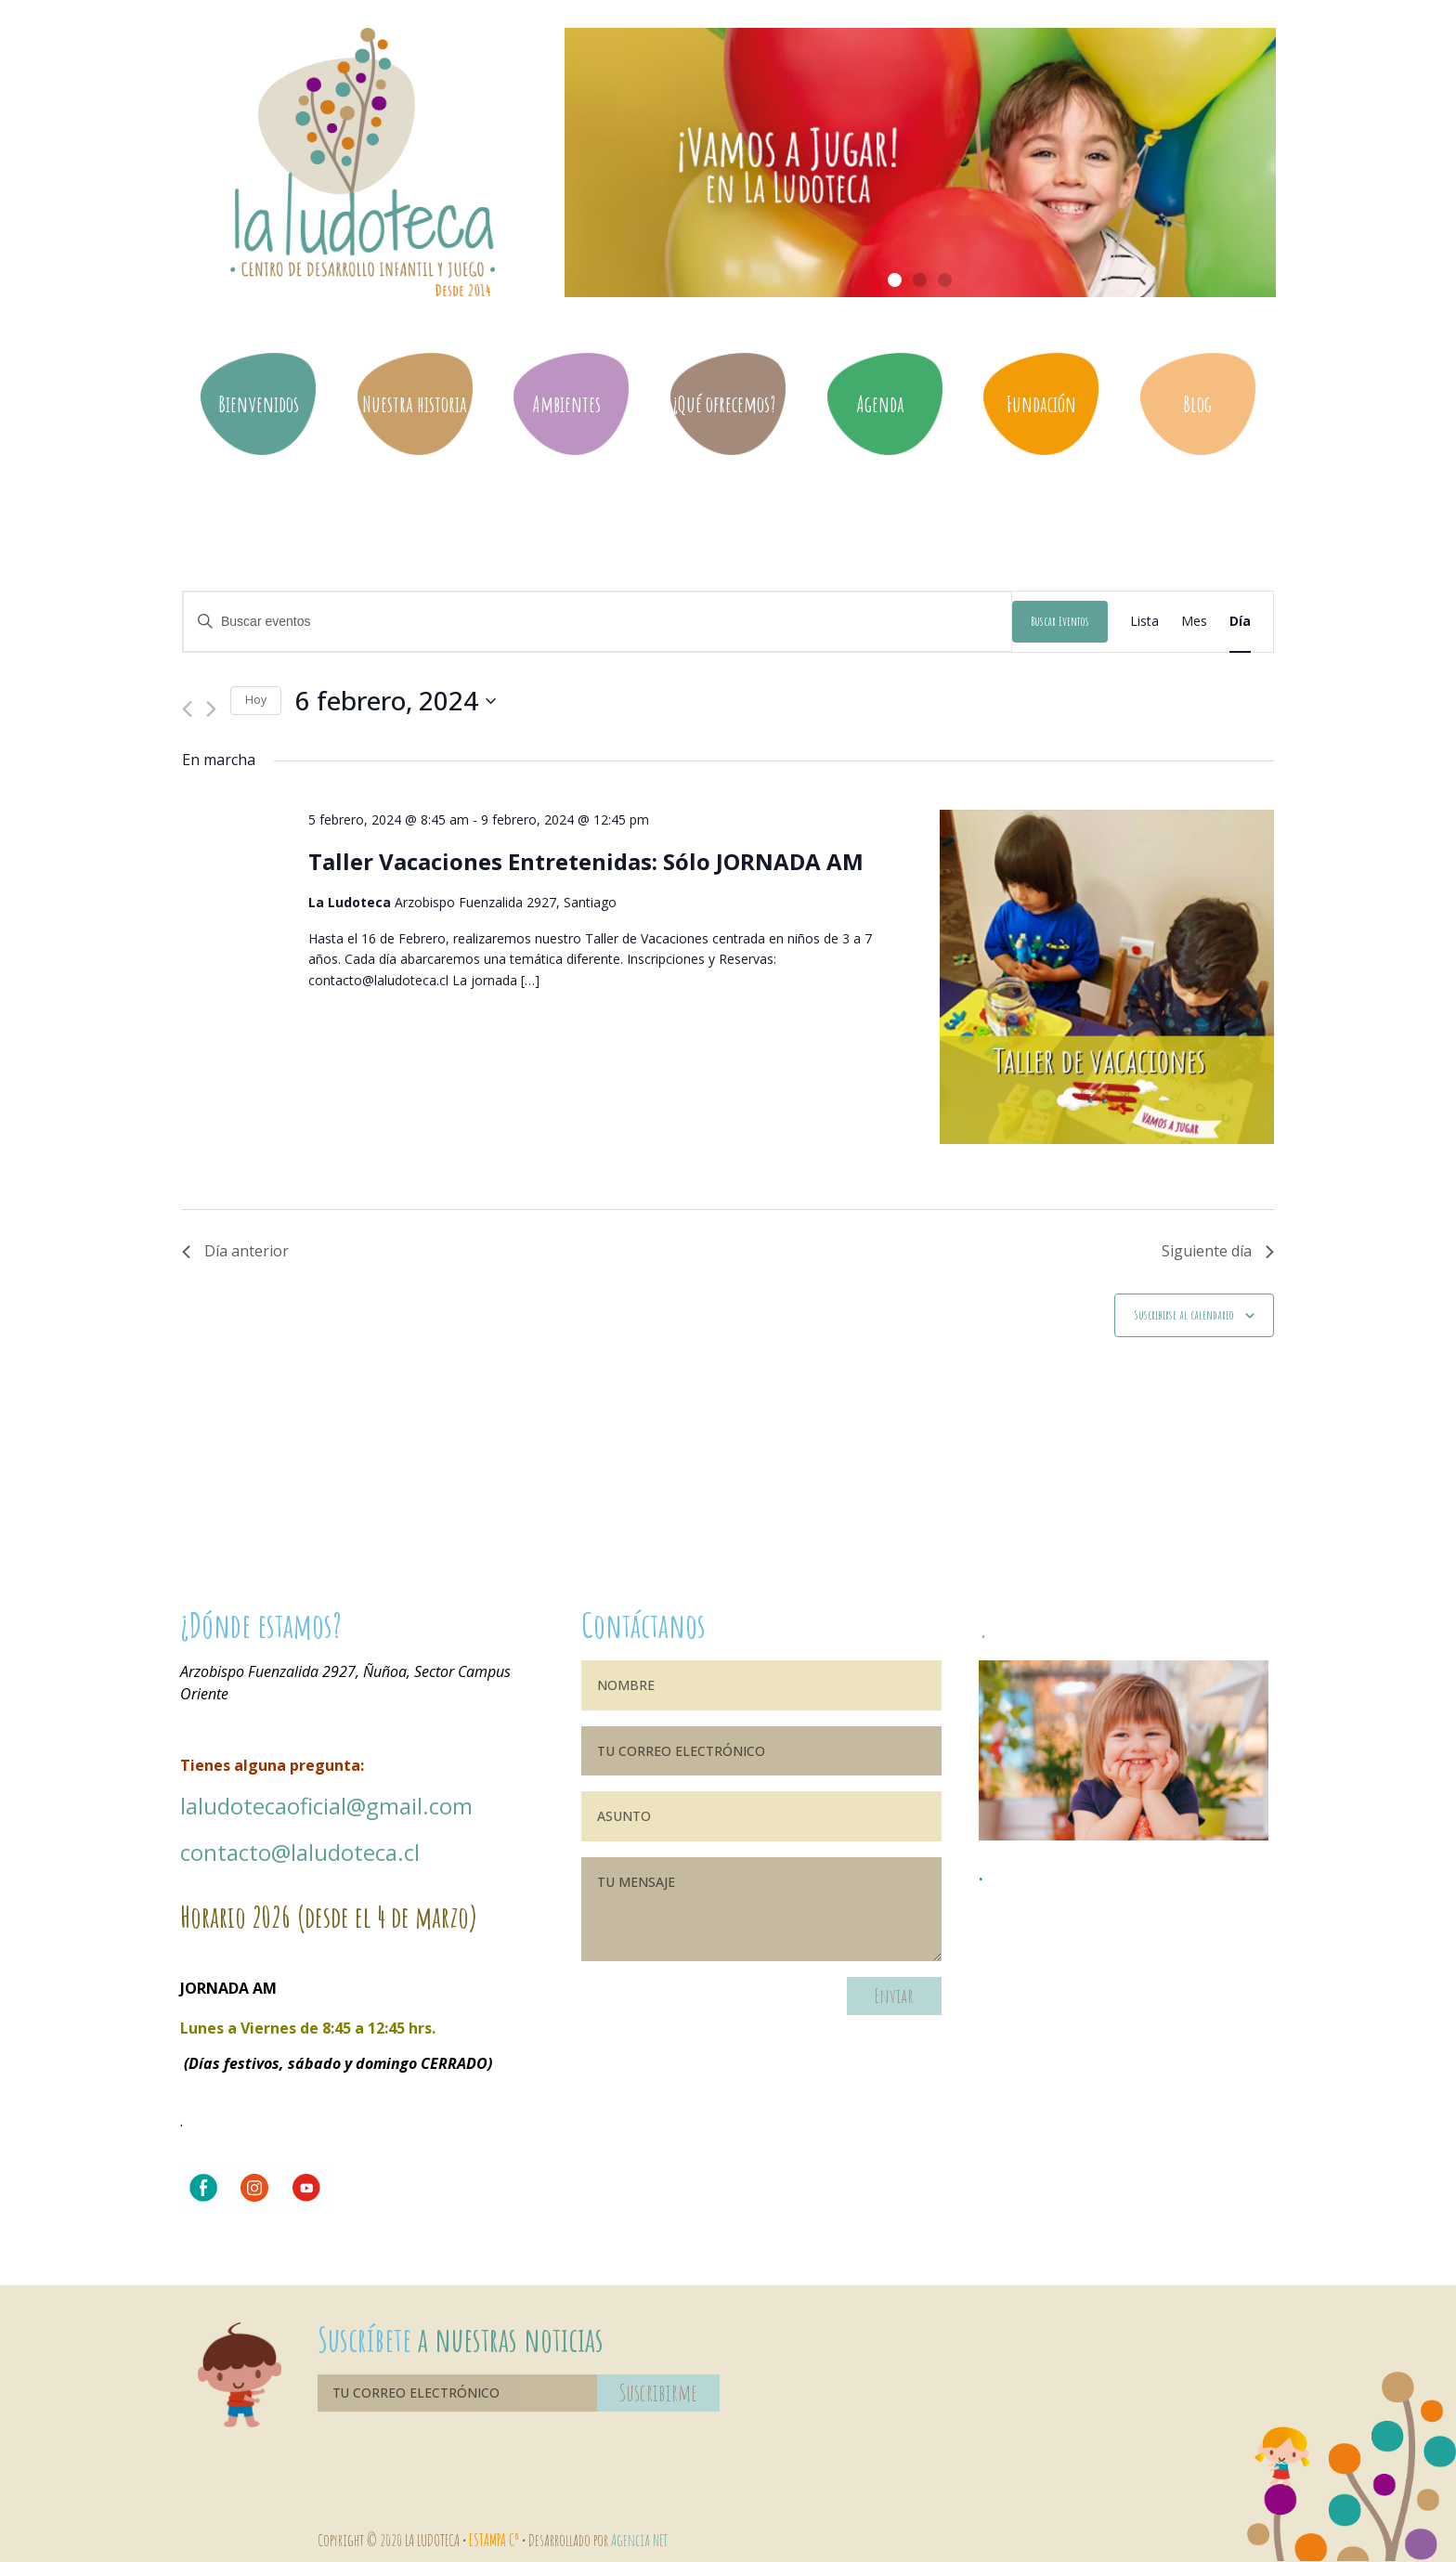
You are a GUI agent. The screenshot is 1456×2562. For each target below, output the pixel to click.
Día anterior (235, 1251)
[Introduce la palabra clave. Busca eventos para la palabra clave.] (597, 622)
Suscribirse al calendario (1184, 1314)
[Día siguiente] (211, 700)
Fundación (1041, 404)
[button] (895, 280)
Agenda (885, 404)
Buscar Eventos (1060, 621)
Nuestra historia (414, 404)
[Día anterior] (187, 700)
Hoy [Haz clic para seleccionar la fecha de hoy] (255, 700)
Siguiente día (1218, 1251)
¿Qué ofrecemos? (728, 404)
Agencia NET (639, 2539)
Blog (1197, 404)
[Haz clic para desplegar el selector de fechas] (395, 701)
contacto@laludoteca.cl (300, 1852)
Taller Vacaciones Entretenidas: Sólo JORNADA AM (586, 861)
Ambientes (571, 404)
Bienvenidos (258, 404)
